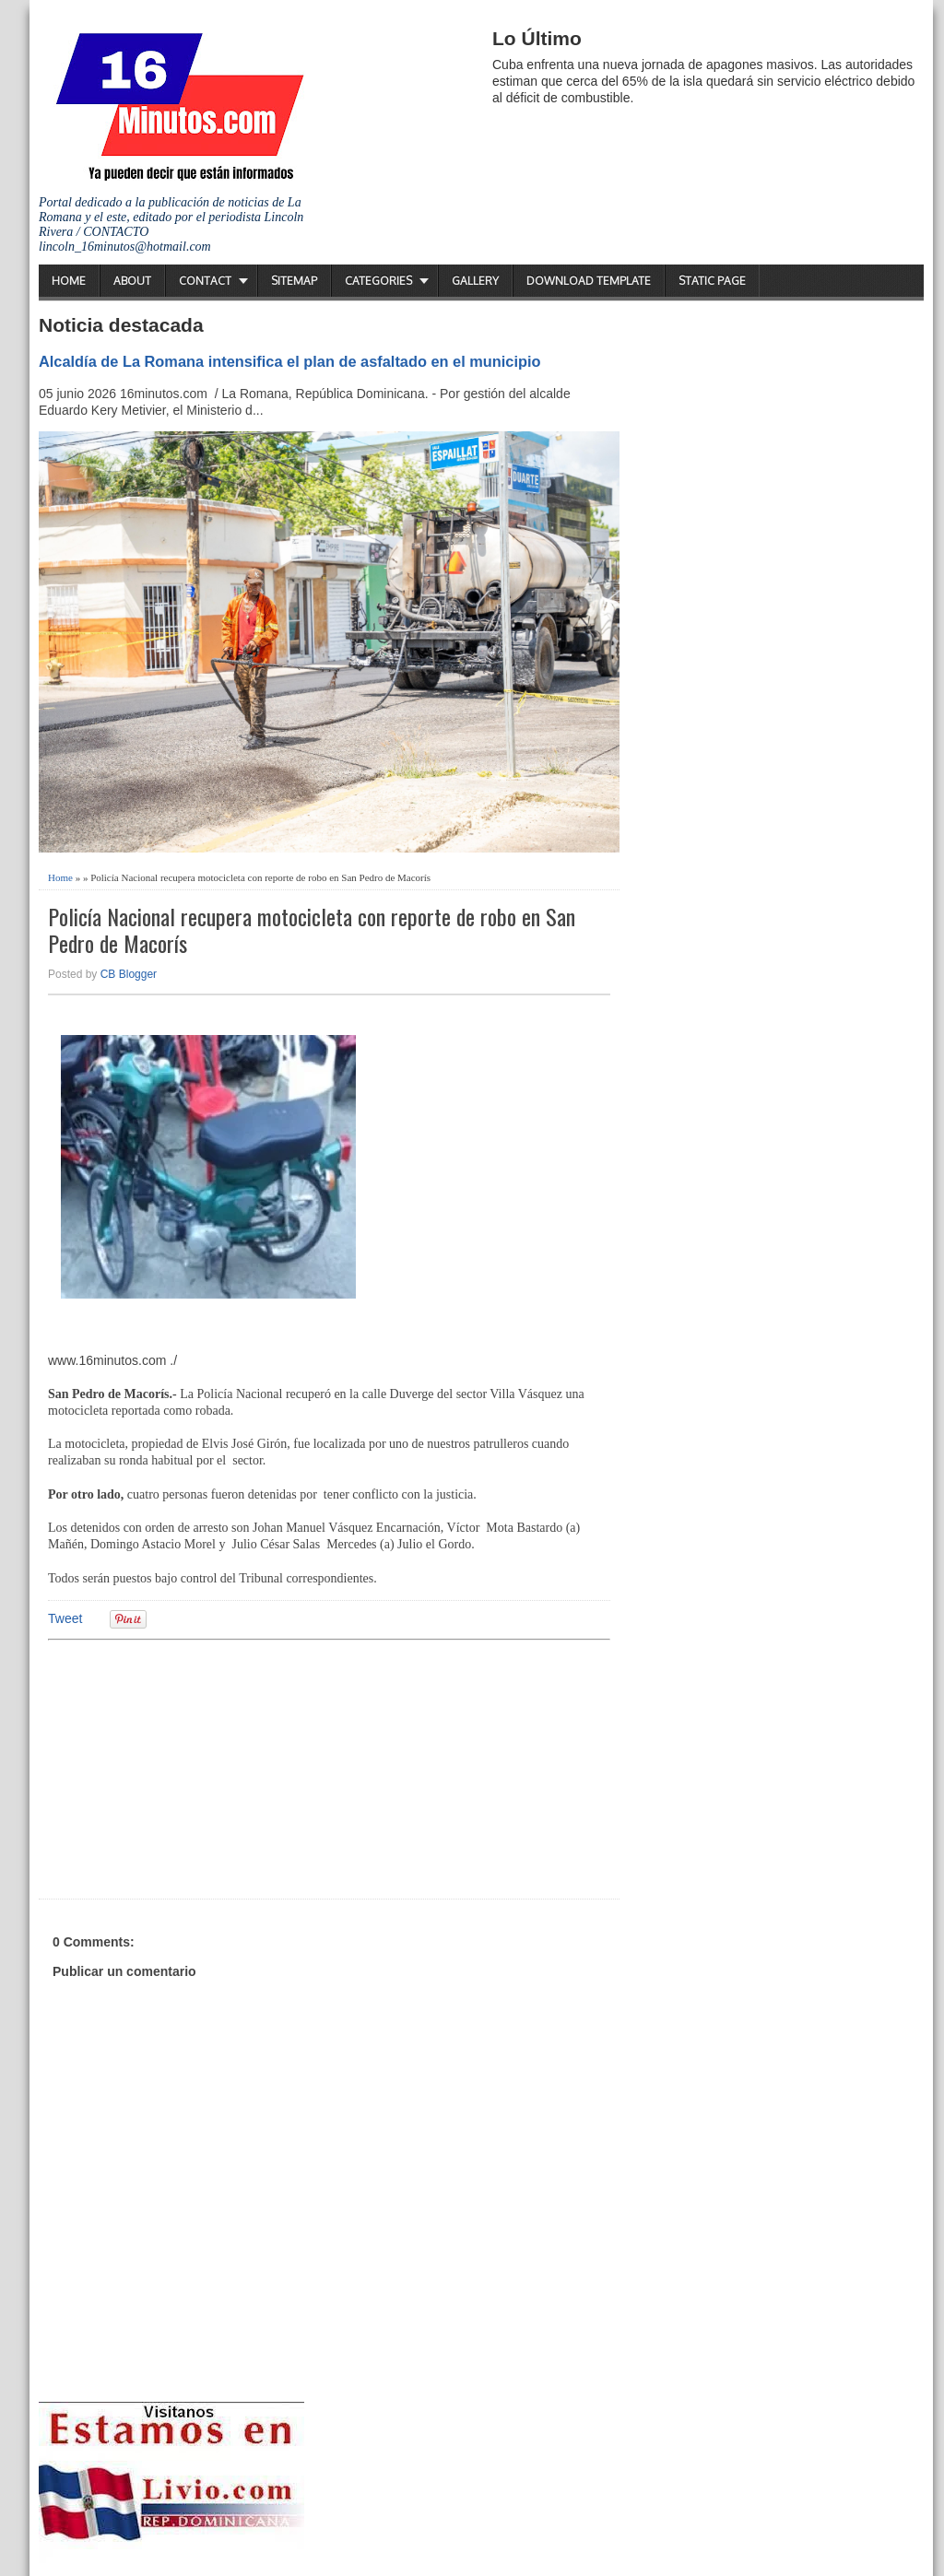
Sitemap (294, 281)
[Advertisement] (191, 1767)
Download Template (588, 281)
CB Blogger (128, 974)
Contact (205, 281)
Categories (378, 281)
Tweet (65, 1618)
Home (69, 281)
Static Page (712, 281)
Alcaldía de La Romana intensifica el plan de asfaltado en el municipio (290, 361)
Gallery (475, 281)
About (132, 281)
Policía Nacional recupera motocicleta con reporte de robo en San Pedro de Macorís (311, 930)
